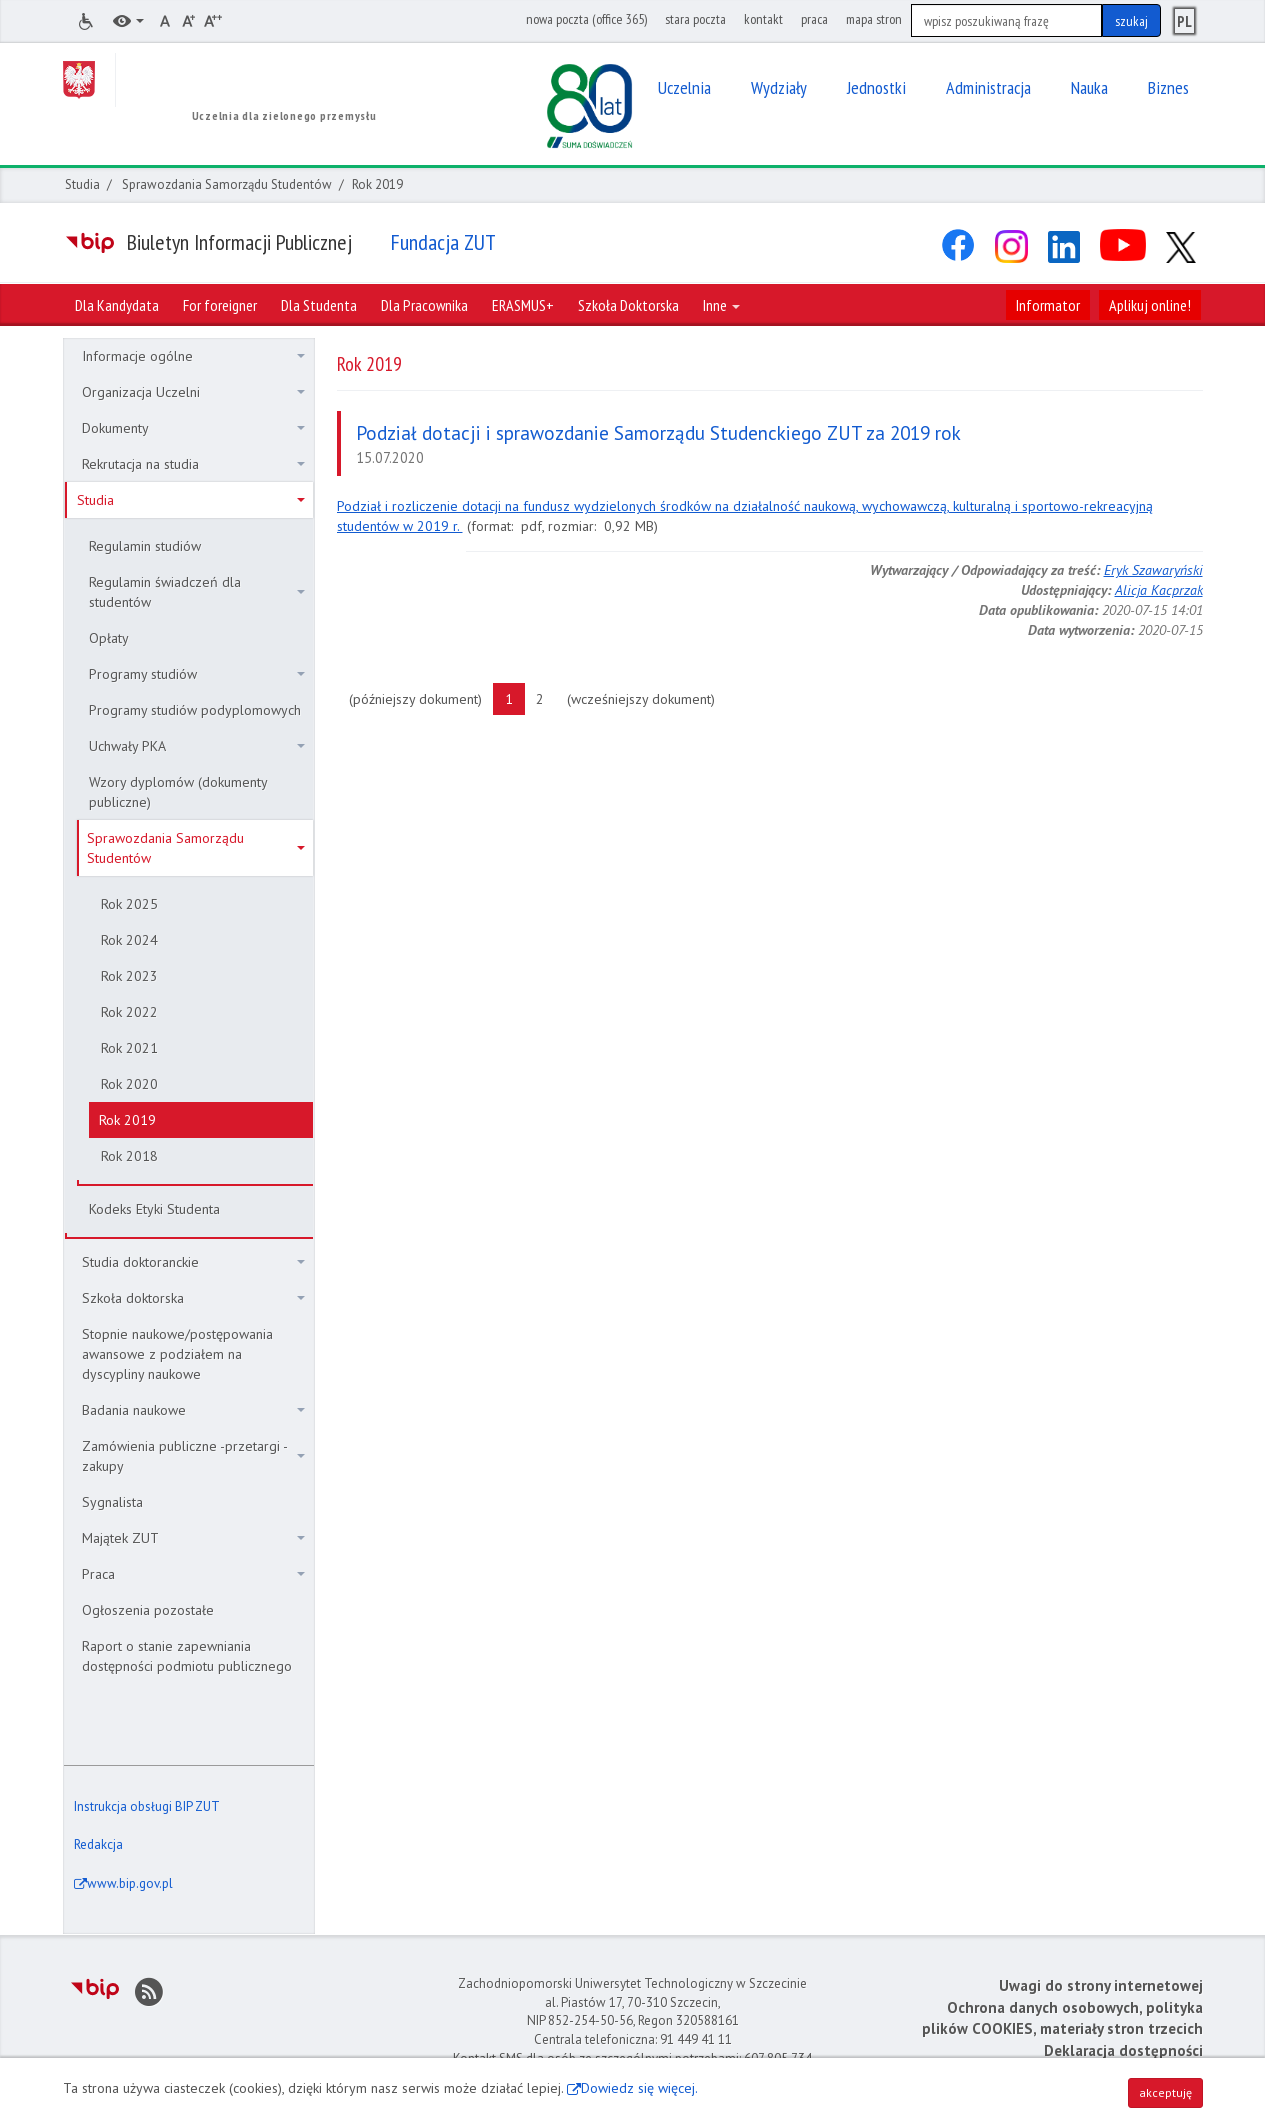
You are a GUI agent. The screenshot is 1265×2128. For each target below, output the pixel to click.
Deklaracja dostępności (1123, 2050)
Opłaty (109, 638)
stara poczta (695, 19)
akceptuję (1165, 2092)
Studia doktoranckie (193, 1262)
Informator (1048, 305)
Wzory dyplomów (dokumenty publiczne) (178, 792)
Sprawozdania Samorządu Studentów (227, 184)
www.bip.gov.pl (130, 1883)
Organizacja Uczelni (193, 392)
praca (814, 19)
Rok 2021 (129, 1048)
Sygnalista (112, 1502)
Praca (193, 1574)
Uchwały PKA (197, 746)
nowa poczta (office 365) (586, 19)
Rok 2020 (129, 1084)
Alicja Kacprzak (1159, 590)
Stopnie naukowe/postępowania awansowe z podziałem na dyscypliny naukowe (177, 1354)
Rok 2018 (129, 1156)
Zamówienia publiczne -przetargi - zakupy (193, 1456)
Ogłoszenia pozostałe (148, 1610)
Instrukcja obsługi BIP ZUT (147, 1806)
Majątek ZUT (193, 1538)
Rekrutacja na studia (193, 464)
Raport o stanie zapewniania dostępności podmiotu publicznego (187, 1656)
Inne (721, 305)
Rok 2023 (129, 976)
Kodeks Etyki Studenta (154, 1209)
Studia (82, 184)
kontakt (763, 19)
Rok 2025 (129, 904)
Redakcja (98, 1844)
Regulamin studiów (145, 546)
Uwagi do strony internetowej (1101, 1985)
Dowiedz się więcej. (639, 2088)
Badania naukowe (193, 1410)
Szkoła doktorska (193, 1298)
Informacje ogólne (193, 356)
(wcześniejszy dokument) (647, 698)
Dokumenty (193, 428)
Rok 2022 (129, 1012)
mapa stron (874, 19)
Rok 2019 (127, 1120)
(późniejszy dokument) (421, 698)
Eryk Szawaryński (1153, 570)
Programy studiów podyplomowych (195, 710)
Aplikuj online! (1150, 305)
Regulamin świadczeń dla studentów (197, 592)
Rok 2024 (129, 940)
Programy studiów (197, 674)
